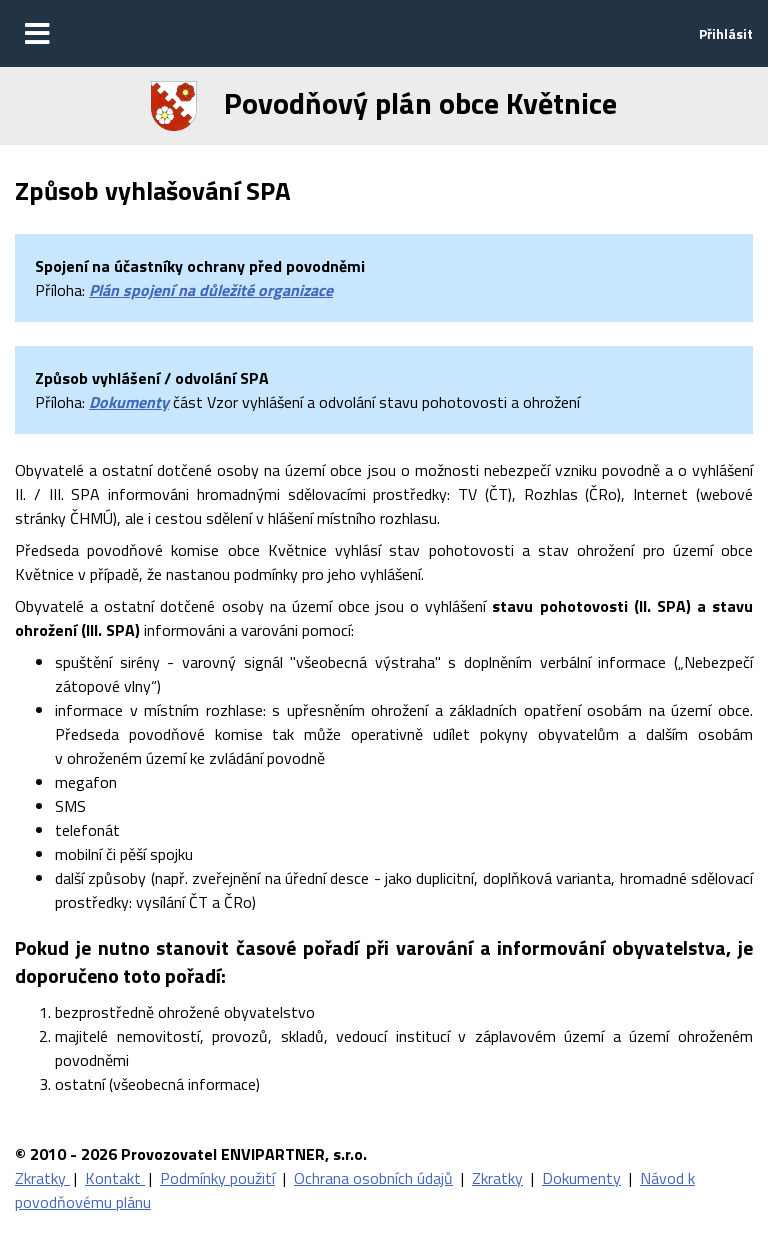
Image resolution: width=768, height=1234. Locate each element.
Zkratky (42, 1178)
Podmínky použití (217, 1178)
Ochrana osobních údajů (373, 1178)
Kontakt (115, 1178)
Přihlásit (726, 33)
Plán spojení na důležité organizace (211, 290)
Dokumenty (129, 402)
